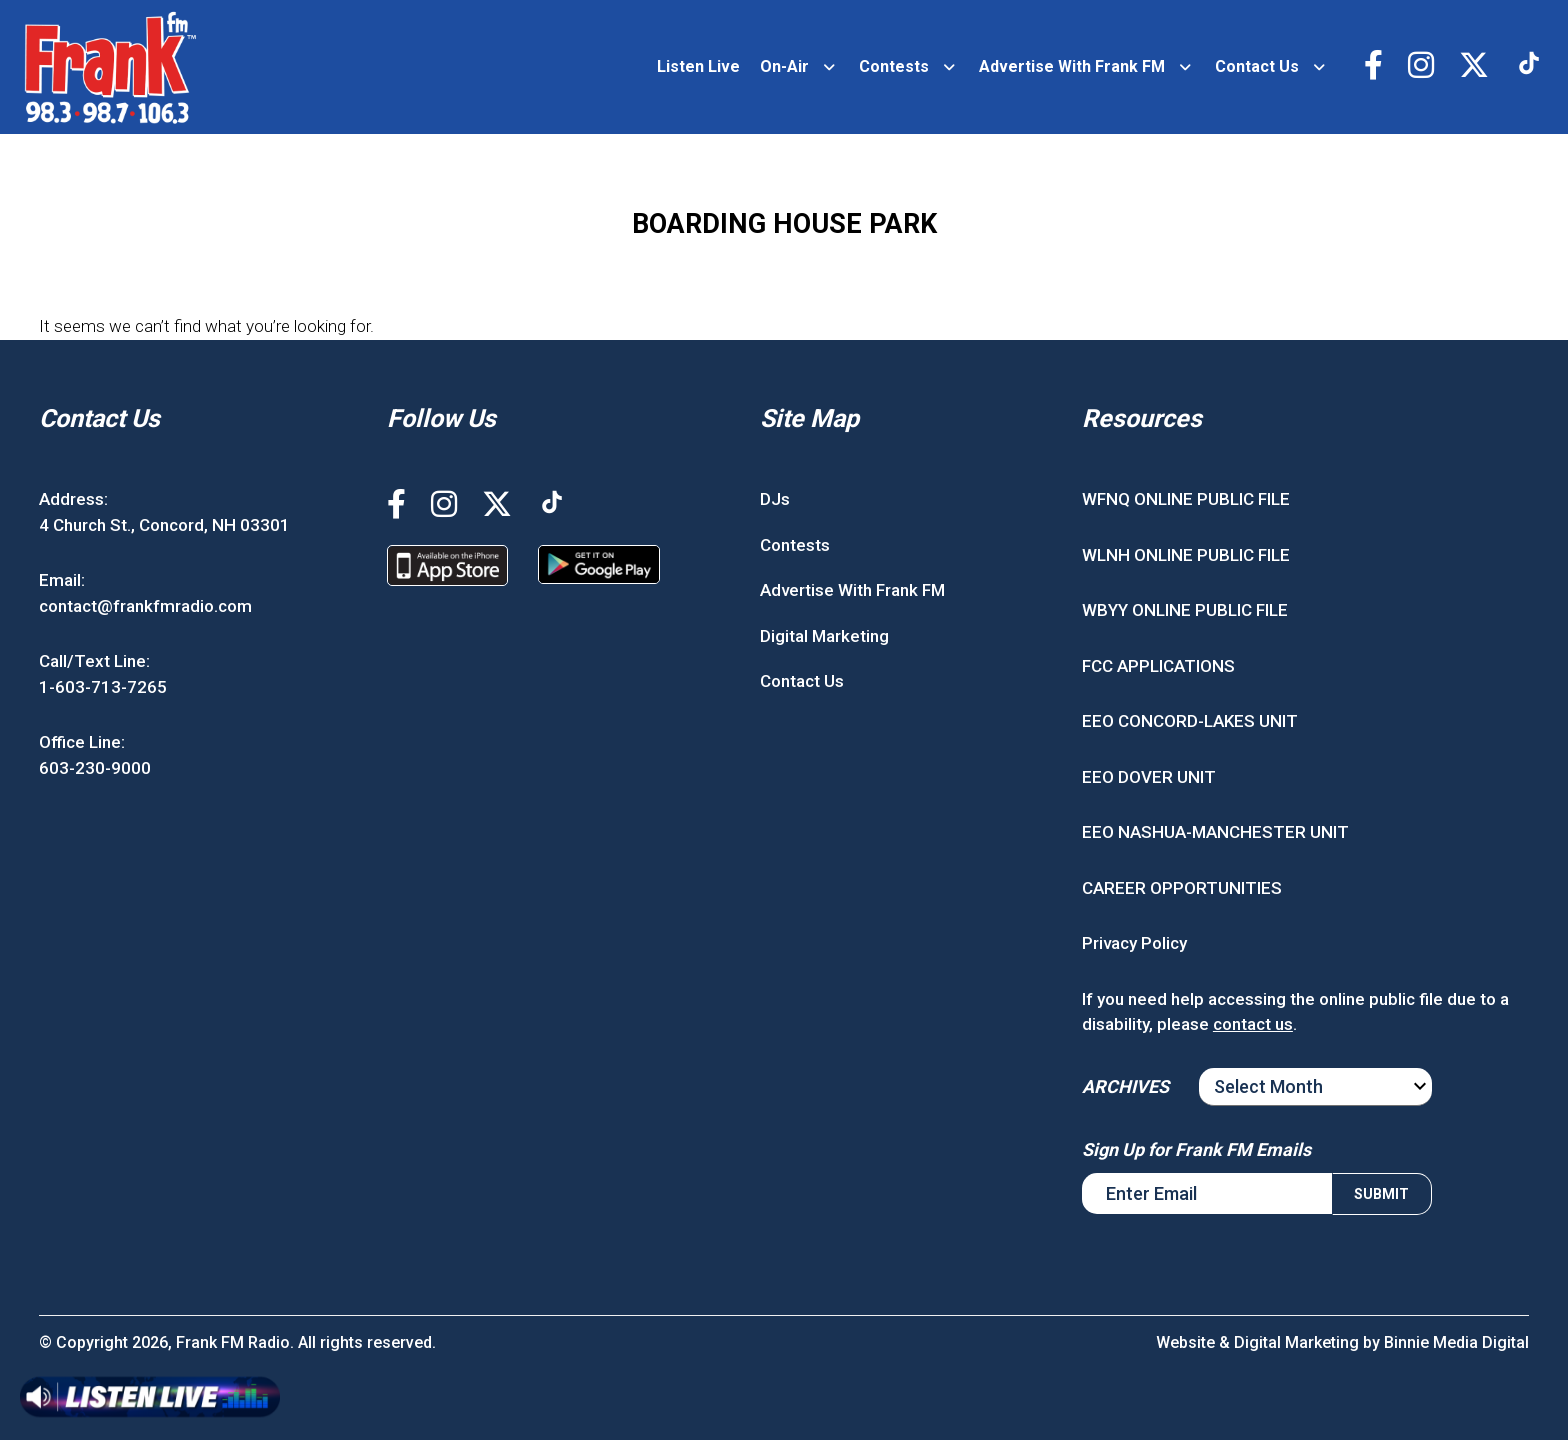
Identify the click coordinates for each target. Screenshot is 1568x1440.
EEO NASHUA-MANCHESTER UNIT (1215, 832)
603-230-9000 (95, 768)
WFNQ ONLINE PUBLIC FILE (1186, 499)
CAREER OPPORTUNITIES (1182, 888)
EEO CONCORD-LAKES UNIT (1190, 721)
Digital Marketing (824, 636)
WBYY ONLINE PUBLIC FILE (1185, 610)
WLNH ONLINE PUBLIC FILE (1186, 555)
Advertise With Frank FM (1072, 66)
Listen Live (698, 66)
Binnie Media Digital (1456, 1342)
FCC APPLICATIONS (1158, 666)
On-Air (784, 66)
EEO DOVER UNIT (1149, 777)
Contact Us (1257, 66)
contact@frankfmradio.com (145, 606)
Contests (894, 66)
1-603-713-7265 (103, 687)
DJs (775, 499)
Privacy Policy (1134, 943)
